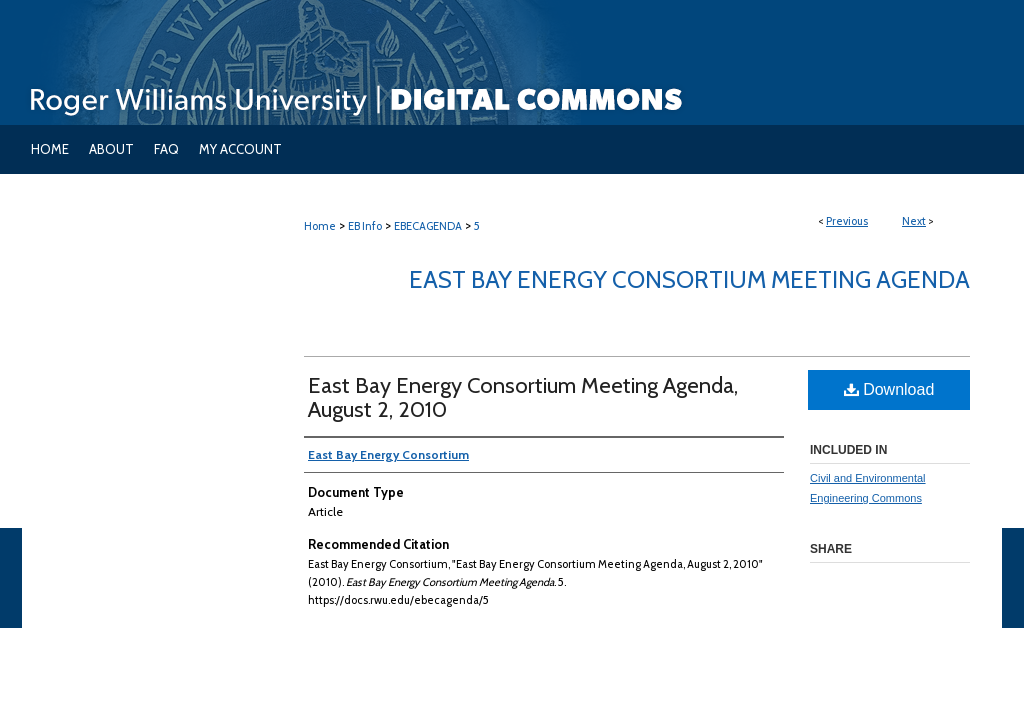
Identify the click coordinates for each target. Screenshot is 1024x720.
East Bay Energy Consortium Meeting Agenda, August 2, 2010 (523, 397)
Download (889, 389)
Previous (847, 221)
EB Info (365, 226)
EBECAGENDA (428, 226)
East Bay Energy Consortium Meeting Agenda (689, 279)
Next (914, 221)
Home (320, 226)
